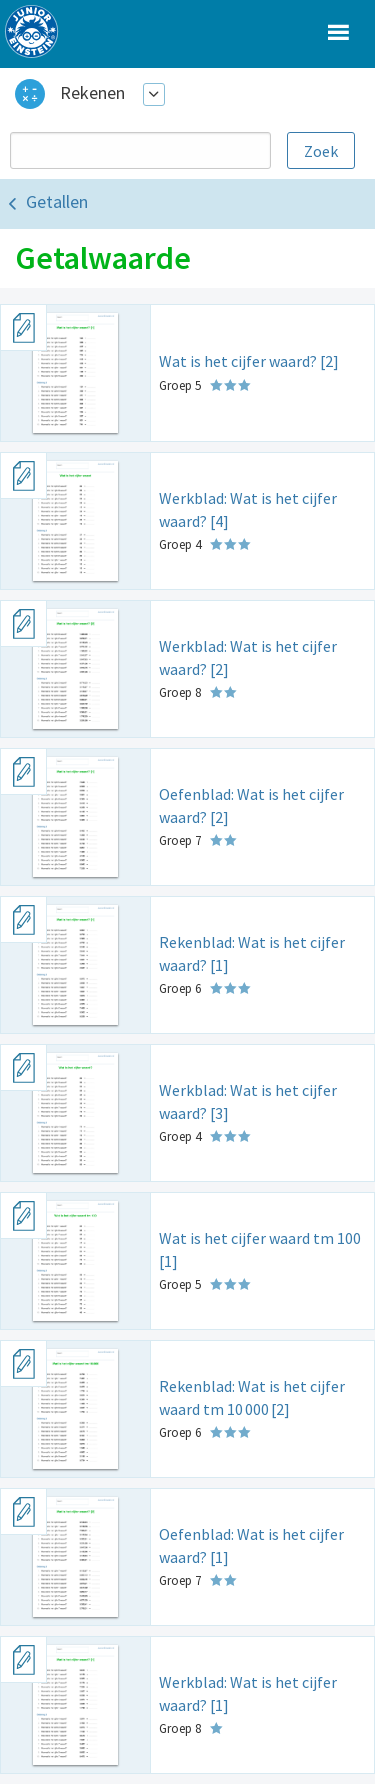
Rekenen (92, 92)
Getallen (57, 201)
